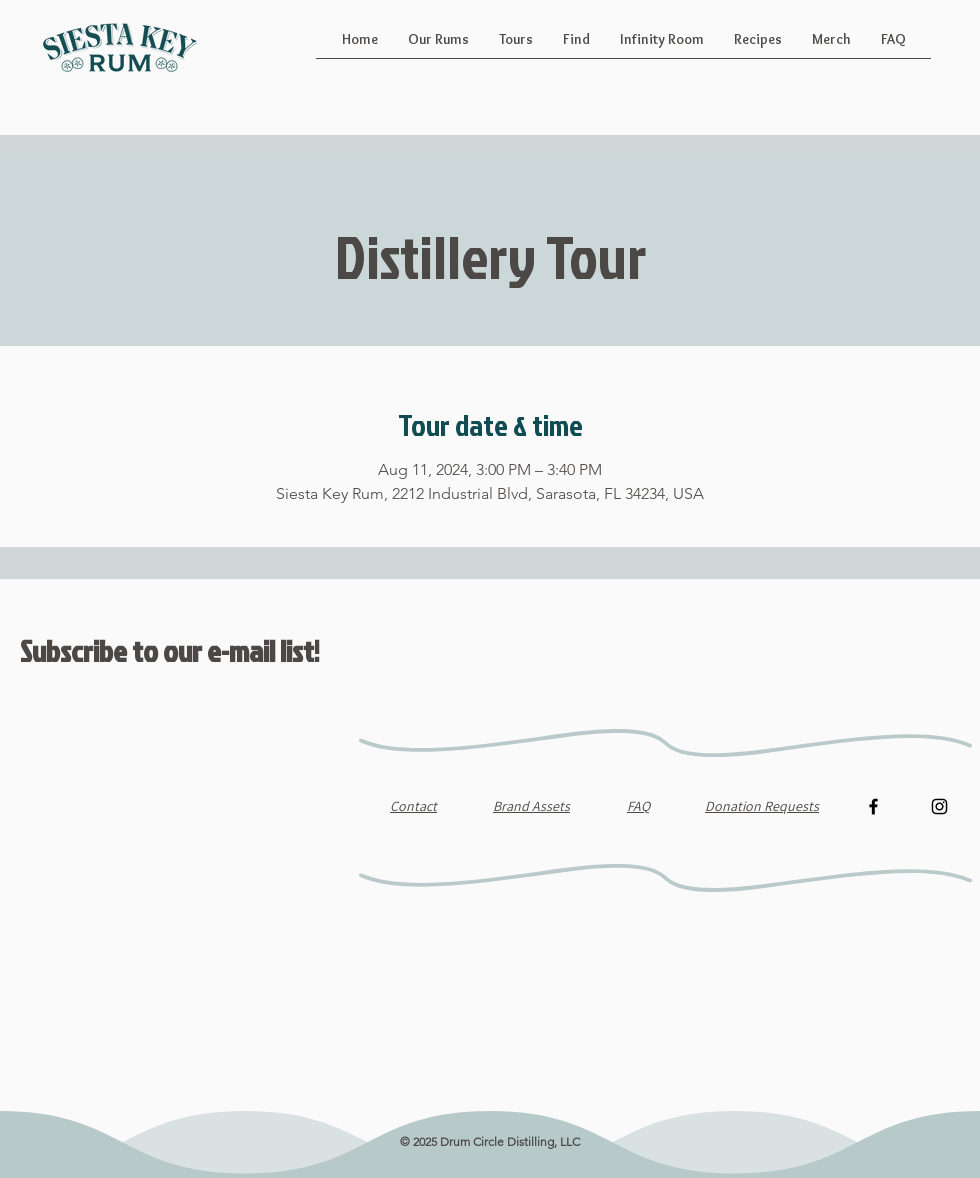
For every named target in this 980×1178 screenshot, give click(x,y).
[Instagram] (939, 806)
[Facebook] (873, 806)
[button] (438, 46)
